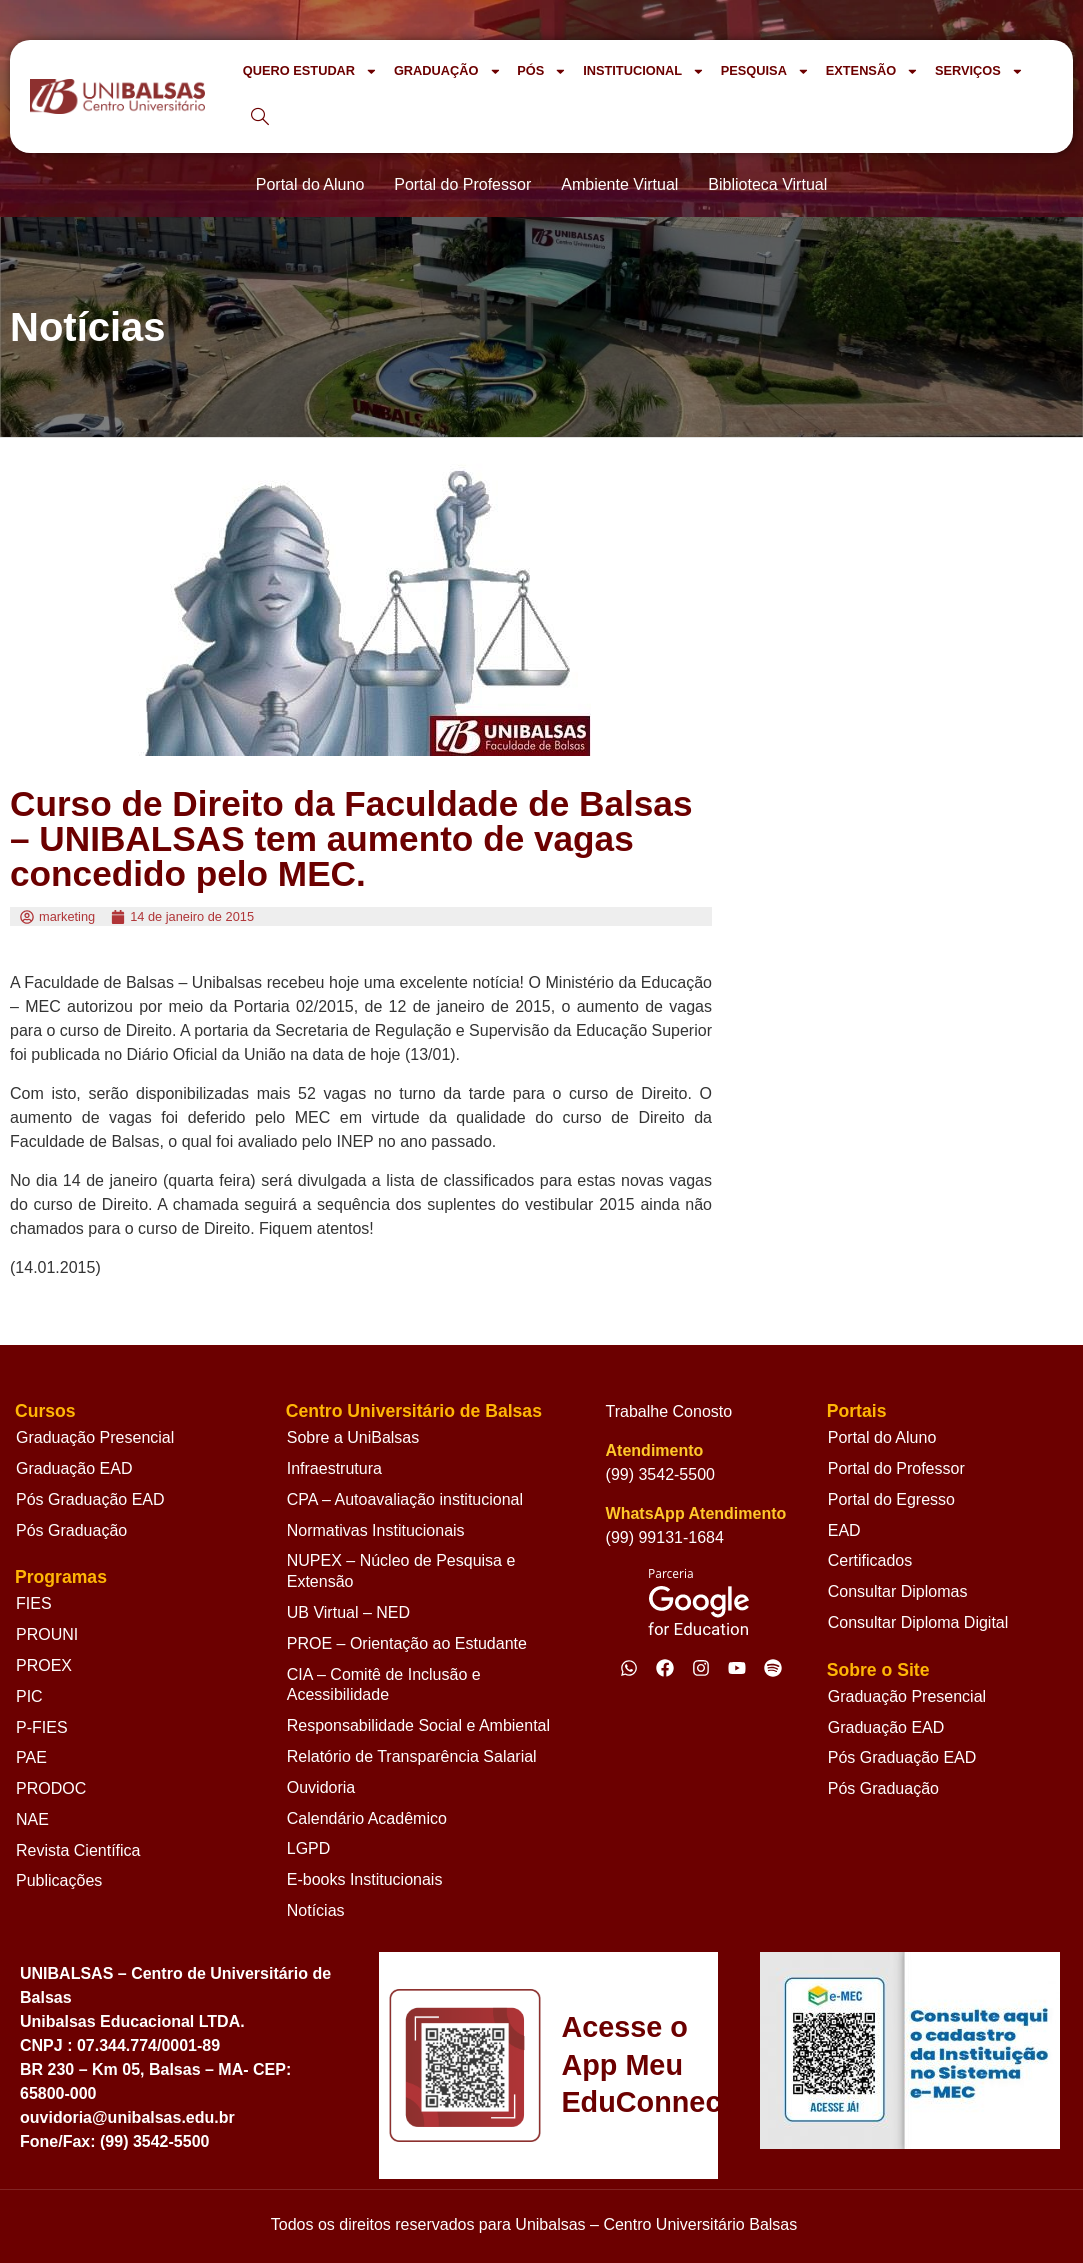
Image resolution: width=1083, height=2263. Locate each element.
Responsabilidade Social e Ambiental (418, 1725)
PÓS (542, 71)
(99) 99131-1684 (665, 1537)
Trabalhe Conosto (669, 1411)
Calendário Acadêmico (367, 1818)
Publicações (59, 1880)
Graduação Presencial (95, 1437)
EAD (844, 1530)
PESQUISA (765, 71)
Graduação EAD (74, 1468)
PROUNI (47, 1634)
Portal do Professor (896, 1468)
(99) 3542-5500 (660, 1474)
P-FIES (42, 1727)
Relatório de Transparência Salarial (412, 1756)
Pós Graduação (71, 1530)
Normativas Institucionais (376, 1530)
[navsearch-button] (260, 118)
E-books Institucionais (365, 1879)
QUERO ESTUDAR (310, 71)
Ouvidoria (321, 1787)
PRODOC (51, 1788)
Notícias (316, 1910)
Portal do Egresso (891, 1499)
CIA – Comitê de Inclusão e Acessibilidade (384, 1685)
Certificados (870, 1560)
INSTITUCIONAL (644, 71)
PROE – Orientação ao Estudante (407, 1643)
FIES (34, 1603)
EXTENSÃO (872, 71)
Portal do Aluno (882, 1437)
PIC (29, 1696)
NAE (32, 1819)
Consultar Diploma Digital (918, 1622)
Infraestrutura (334, 1468)
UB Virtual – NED (348, 1612)
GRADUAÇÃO (447, 71)
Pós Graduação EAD (90, 1499)
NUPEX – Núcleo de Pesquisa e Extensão (401, 1571)
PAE (31, 1757)
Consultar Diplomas (898, 1591)
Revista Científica (78, 1850)
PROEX (44, 1665)
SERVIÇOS (979, 71)
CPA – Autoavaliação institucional (405, 1499)
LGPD (309, 1848)
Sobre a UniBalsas (353, 1437)
